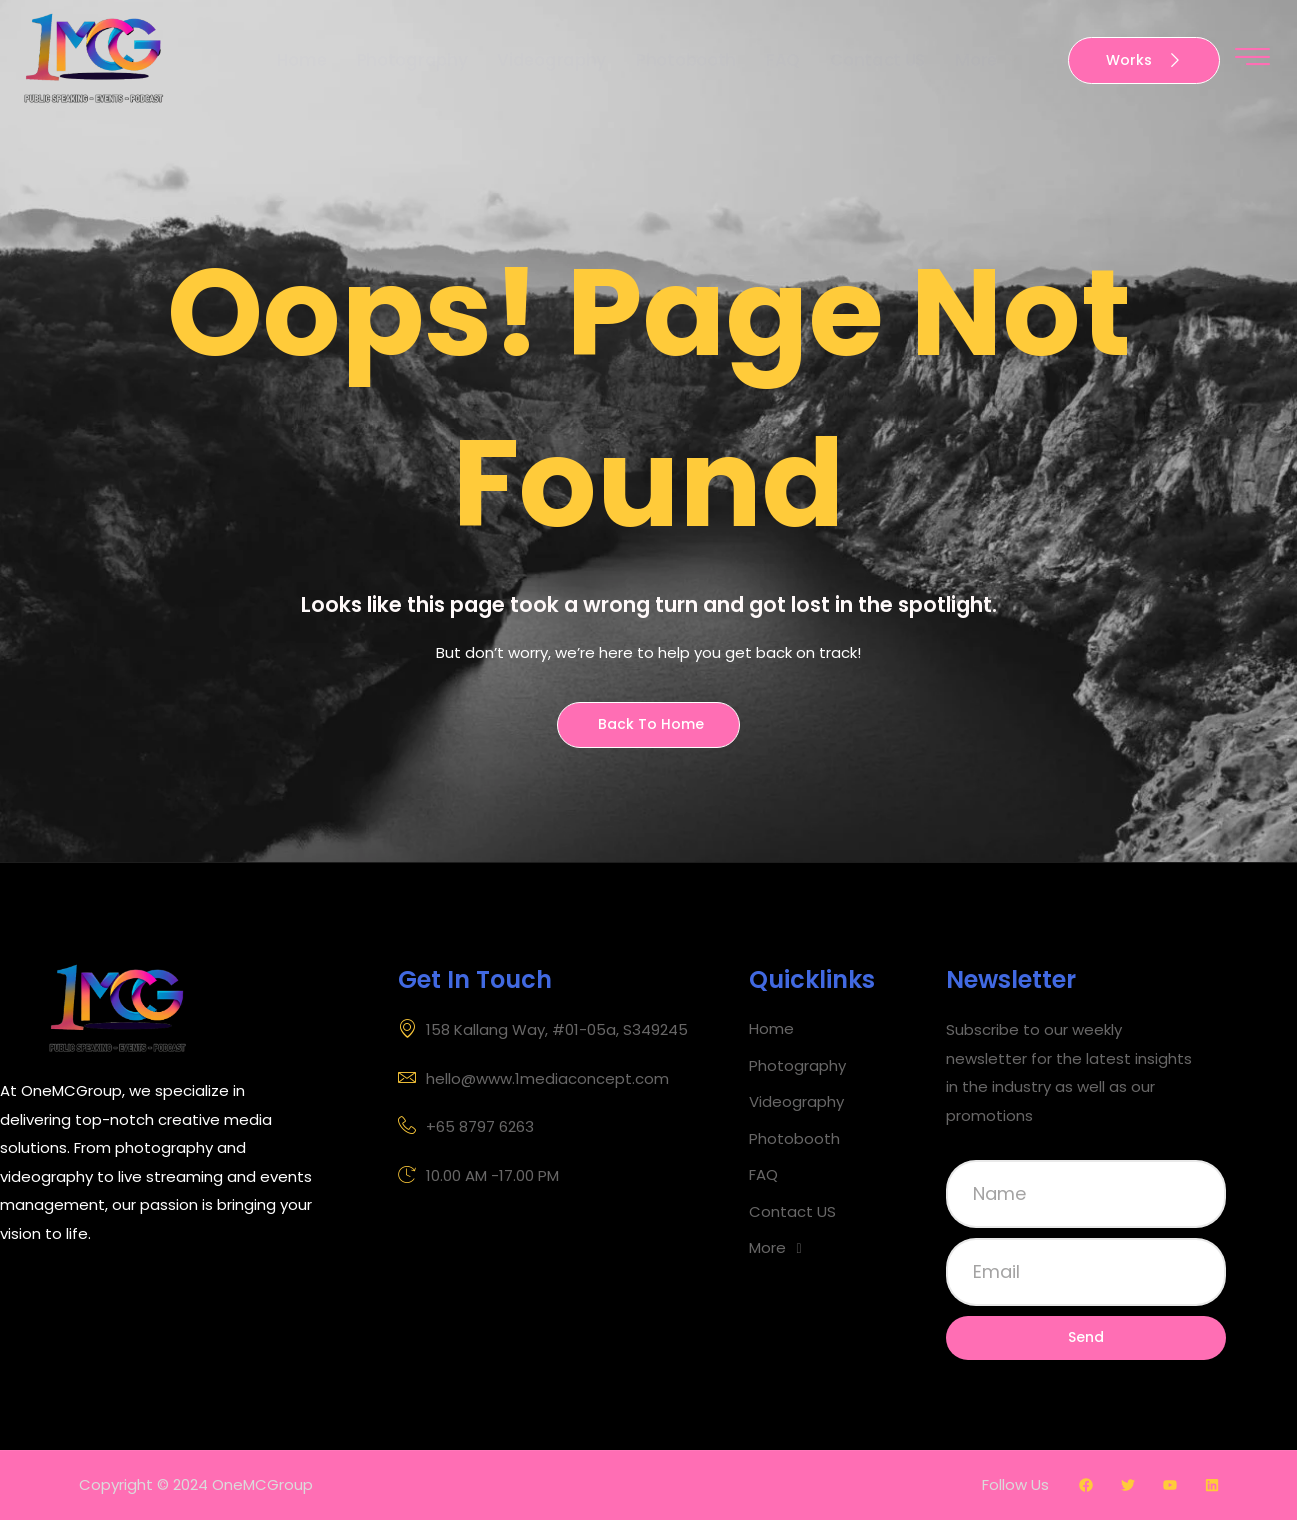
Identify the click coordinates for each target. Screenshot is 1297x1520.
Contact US (879, 60)
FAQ (784, 60)
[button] (843, 1248)
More (990, 60)
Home (298, 60)
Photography (410, 60)
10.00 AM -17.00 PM (478, 1176)
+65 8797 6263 (466, 1127)
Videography (550, 60)
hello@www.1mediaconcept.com (533, 1079)
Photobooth (686, 60)
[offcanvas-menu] (1252, 58)
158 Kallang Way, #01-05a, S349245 (543, 1030)
